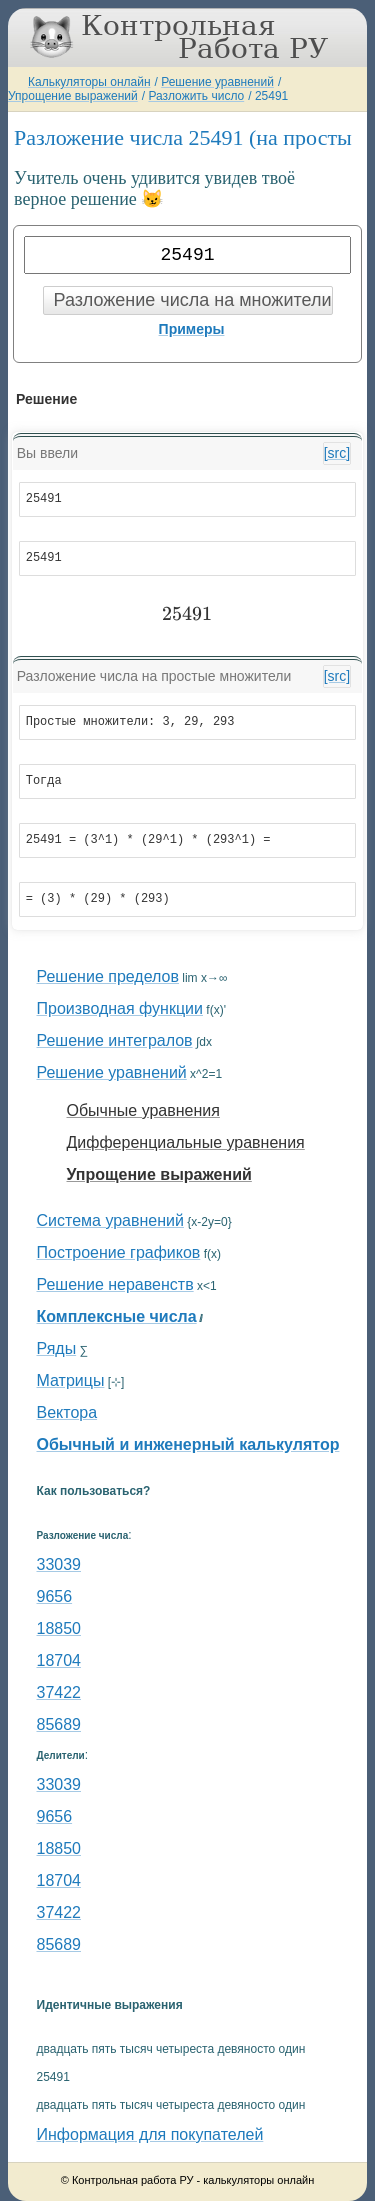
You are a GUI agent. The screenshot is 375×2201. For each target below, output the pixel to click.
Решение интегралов (115, 1040)
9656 (55, 1596)
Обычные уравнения (143, 1110)
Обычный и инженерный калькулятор (188, 1444)
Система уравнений (110, 1220)
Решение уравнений (217, 82)
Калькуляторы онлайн (89, 82)
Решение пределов (108, 976)
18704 (59, 1660)
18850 (59, 1628)
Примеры (192, 329)
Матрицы (71, 1380)
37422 (59, 1692)
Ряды (57, 1348)
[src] (337, 453)
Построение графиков (119, 1252)
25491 (271, 96)
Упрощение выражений (73, 96)
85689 (59, 1724)
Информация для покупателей (150, 2134)
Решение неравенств (115, 1284)
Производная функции (120, 1008)
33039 (59, 1564)
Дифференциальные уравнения (186, 1142)
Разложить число (196, 96)
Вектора (67, 1412)
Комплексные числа (117, 1316)
